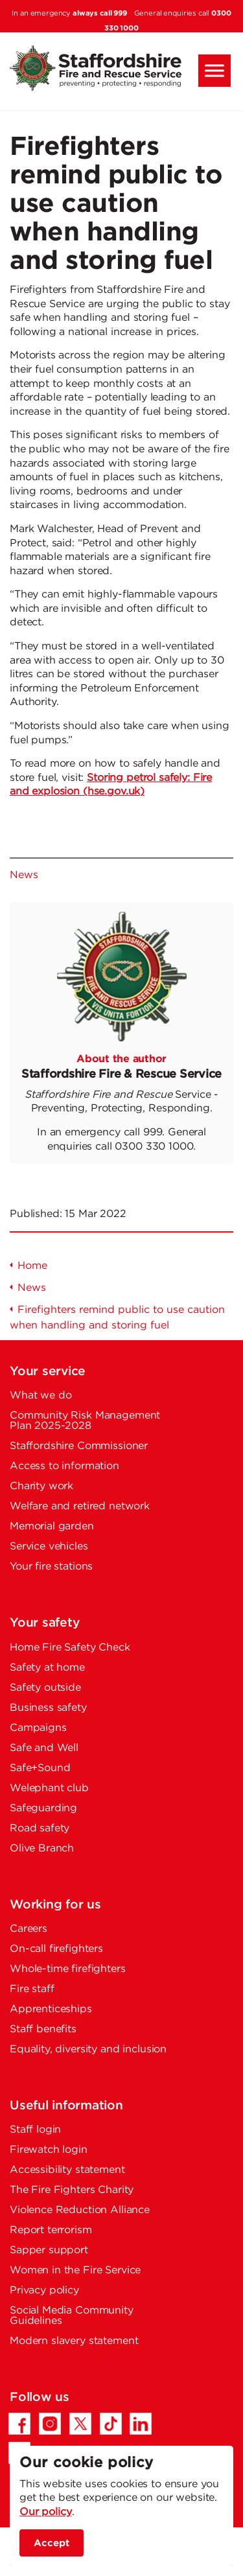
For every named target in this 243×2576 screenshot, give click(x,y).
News (24, 875)
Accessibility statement (67, 2170)
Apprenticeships (51, 2009)
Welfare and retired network (80, 1506)
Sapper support (49, 2250)
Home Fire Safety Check (70, 1648)
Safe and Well (44, 1748)
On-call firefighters (56, 1949)
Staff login (35, 2130)
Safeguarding (43, 1808)
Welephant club (49, 1788)
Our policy (45, 2512)
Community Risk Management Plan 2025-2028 (85, 1421)
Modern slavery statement (74, 2341)
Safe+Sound (40, 1768)
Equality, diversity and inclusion (88, 2049)
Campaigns (38, 1728)
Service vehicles (49, 1546)
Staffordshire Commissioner (79, 1446)
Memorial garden (52, 1526)
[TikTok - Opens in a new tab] (111, 2424)
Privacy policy (44, 2290)
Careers (28, 1929)
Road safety (39, 1828)
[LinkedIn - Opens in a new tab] (141, 2424)
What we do (41, 1395)
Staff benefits (43, 2029)
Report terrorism (51, 2230)
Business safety (48, 1708)
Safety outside (45, 1688)
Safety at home (47, 1668)
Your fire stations (51, 1567)
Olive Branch (42, 1848)
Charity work (41, 1486)
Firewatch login (48, 2150)
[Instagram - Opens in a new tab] (50, 2424)
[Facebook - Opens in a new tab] (19, 2424)
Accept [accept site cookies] (51, 2543)
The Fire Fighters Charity (71, 2190)
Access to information (64, 1466)
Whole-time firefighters (68, 1969)
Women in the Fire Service (75, 2270)
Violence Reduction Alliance (80, 2210)
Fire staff (32, 1989)
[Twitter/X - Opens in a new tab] (80, 2424)
